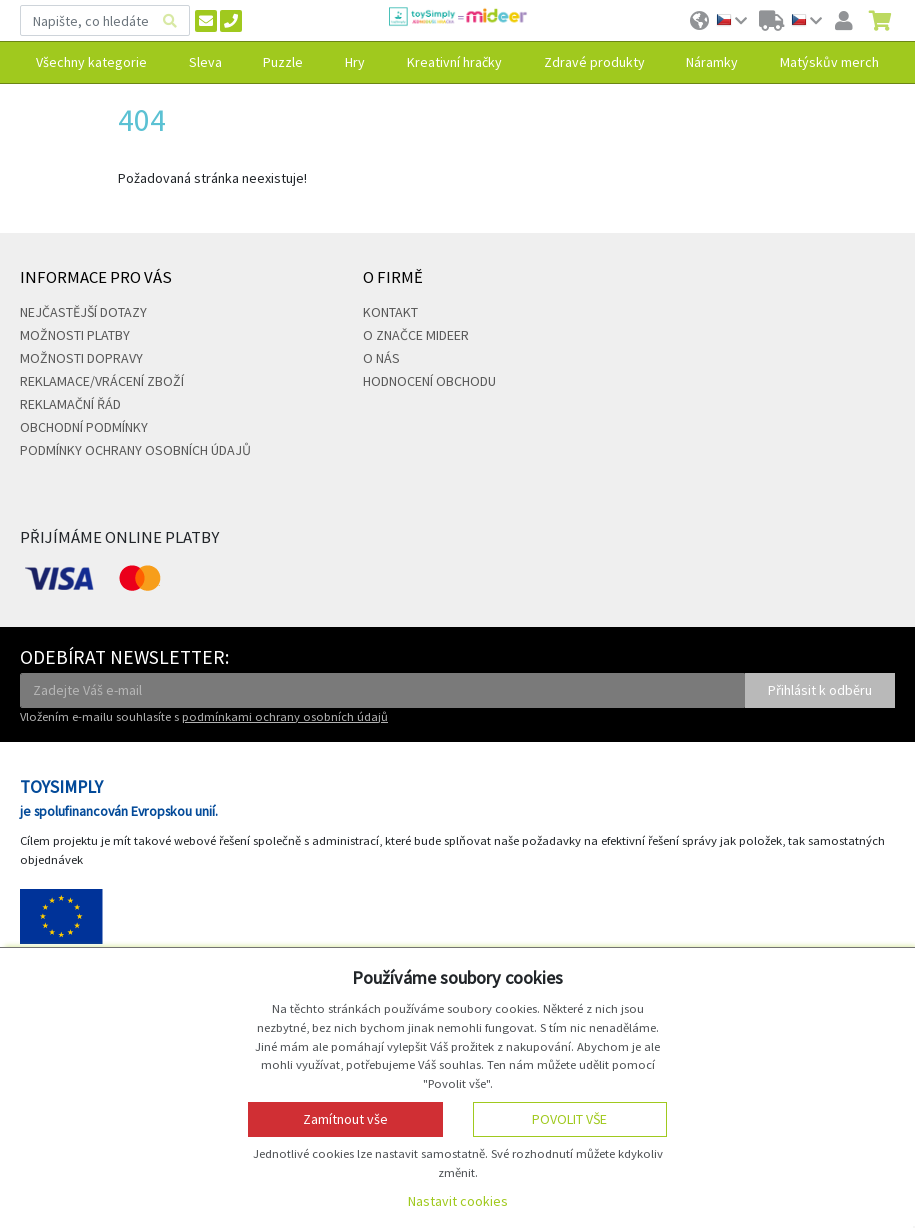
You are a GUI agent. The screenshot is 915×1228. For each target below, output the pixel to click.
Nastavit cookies (458, 1201)
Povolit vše (569, 1119)
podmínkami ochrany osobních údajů (285, 716)
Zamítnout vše (345, 1119)
